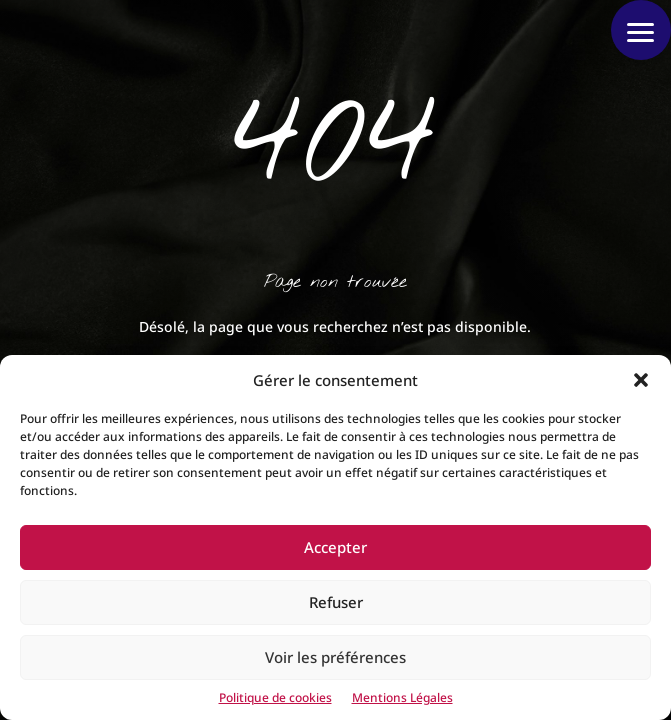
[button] (641, 380)
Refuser (336, 602)
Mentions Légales (402, 697)
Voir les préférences (335, 657)
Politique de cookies (275, 697)
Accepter (335, 547)
